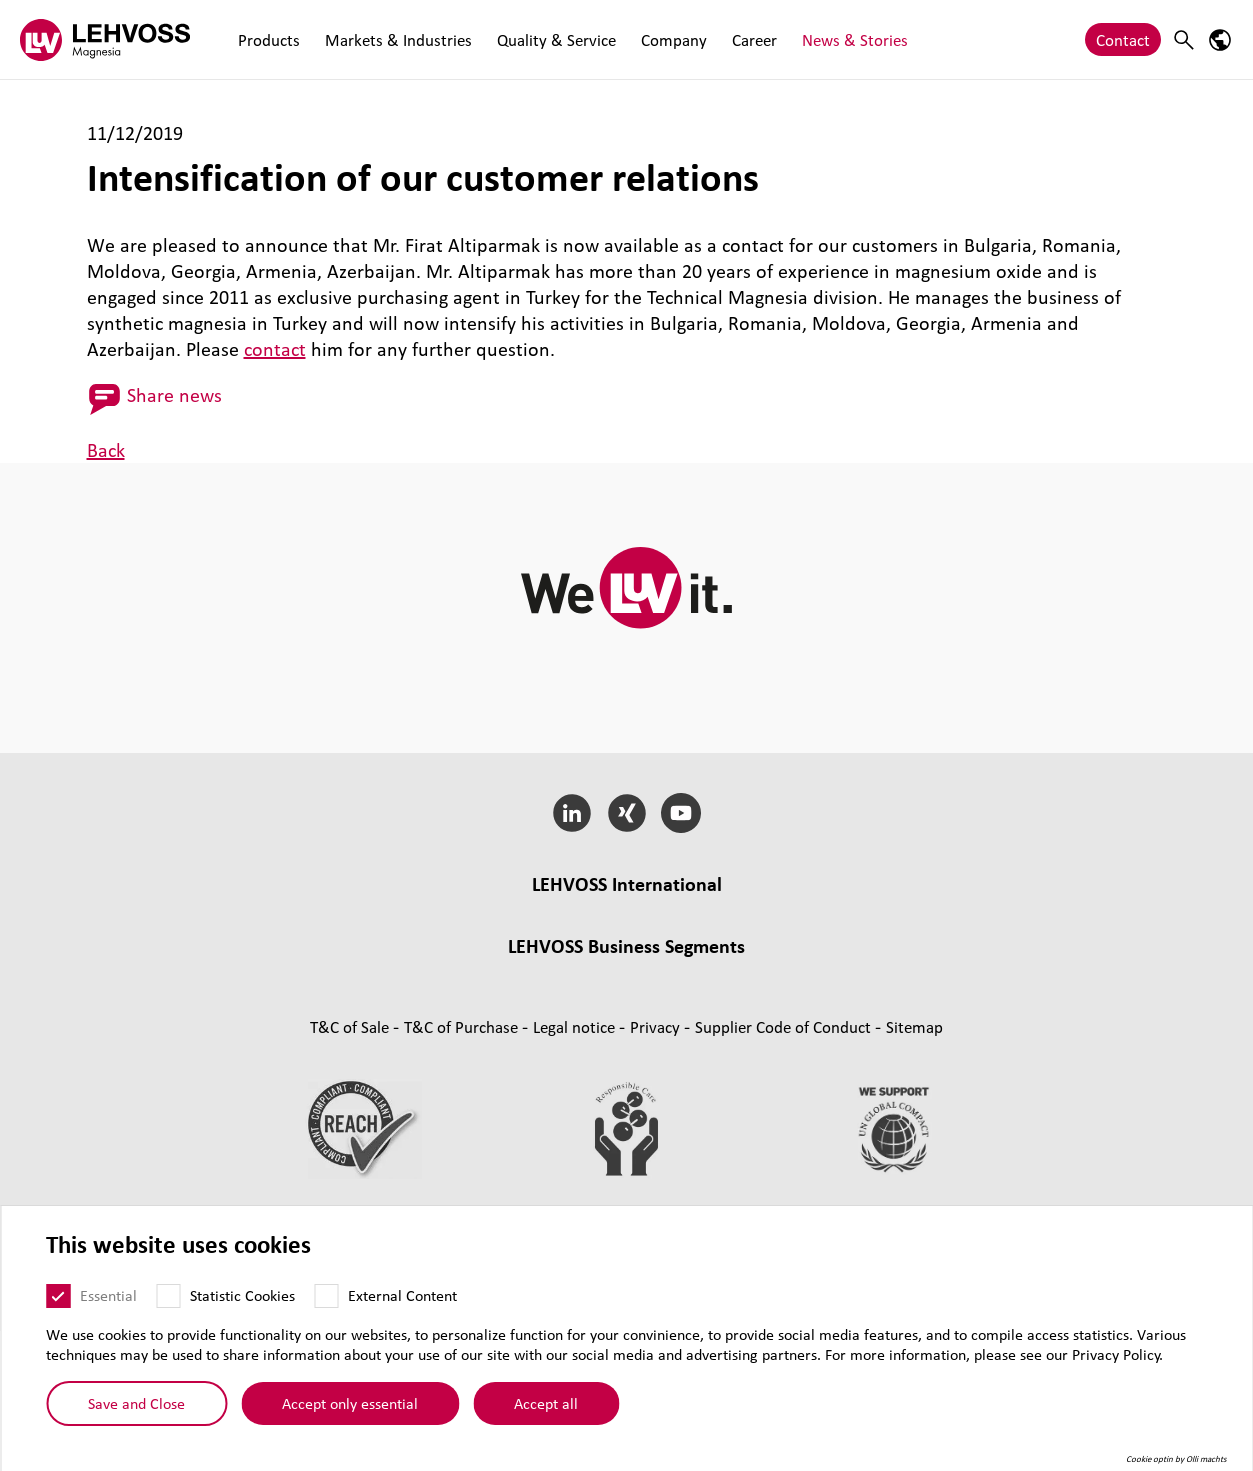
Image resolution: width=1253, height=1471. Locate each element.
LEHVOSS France (599, 913)
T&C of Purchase (463, 1166)
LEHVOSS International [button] (627, 884)
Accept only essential (350, 1403)
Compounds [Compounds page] (335, 1032)
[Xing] (626, 813)
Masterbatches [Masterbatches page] (444, 1032)
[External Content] (326, 1296)
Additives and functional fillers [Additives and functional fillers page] (626, 1084)
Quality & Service (548, 39)
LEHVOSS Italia (720, 913)
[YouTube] (681, 813)
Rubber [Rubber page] (696, 1032)
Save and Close (136, 1403)
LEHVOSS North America (869, 913)
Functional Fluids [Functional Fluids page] (384, 1058)
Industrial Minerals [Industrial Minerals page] (883, 1032)
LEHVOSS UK (485, 913)
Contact (1123, 39)
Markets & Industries (393, 39)
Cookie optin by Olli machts (1176, 1459)
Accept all (546, 1403)
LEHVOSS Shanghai (419, 939)
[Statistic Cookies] (168, 1296)
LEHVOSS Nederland (567, 939)
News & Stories (838, 39)
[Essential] (58, 1296)
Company (663, 39)
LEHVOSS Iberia (704, 939)
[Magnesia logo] (105, 39)
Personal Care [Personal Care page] (869, 1058)
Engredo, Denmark (835, 939)
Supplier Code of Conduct (785, 1166)
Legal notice (576, 1166)
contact (275, 349)
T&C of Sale (351, 1166)
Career (740, 39)
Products (267, 39)
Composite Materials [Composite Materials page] (583, 1032)
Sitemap (914, 1166)
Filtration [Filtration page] (627, 1058)
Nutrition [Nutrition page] (775, 1058)
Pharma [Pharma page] (701, 1058)
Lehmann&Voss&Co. (356, 913)
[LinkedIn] (571, 813)
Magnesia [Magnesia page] (769, 1032)
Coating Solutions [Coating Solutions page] (519, 1058)
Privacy (657, 1166)
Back (106, 450)
